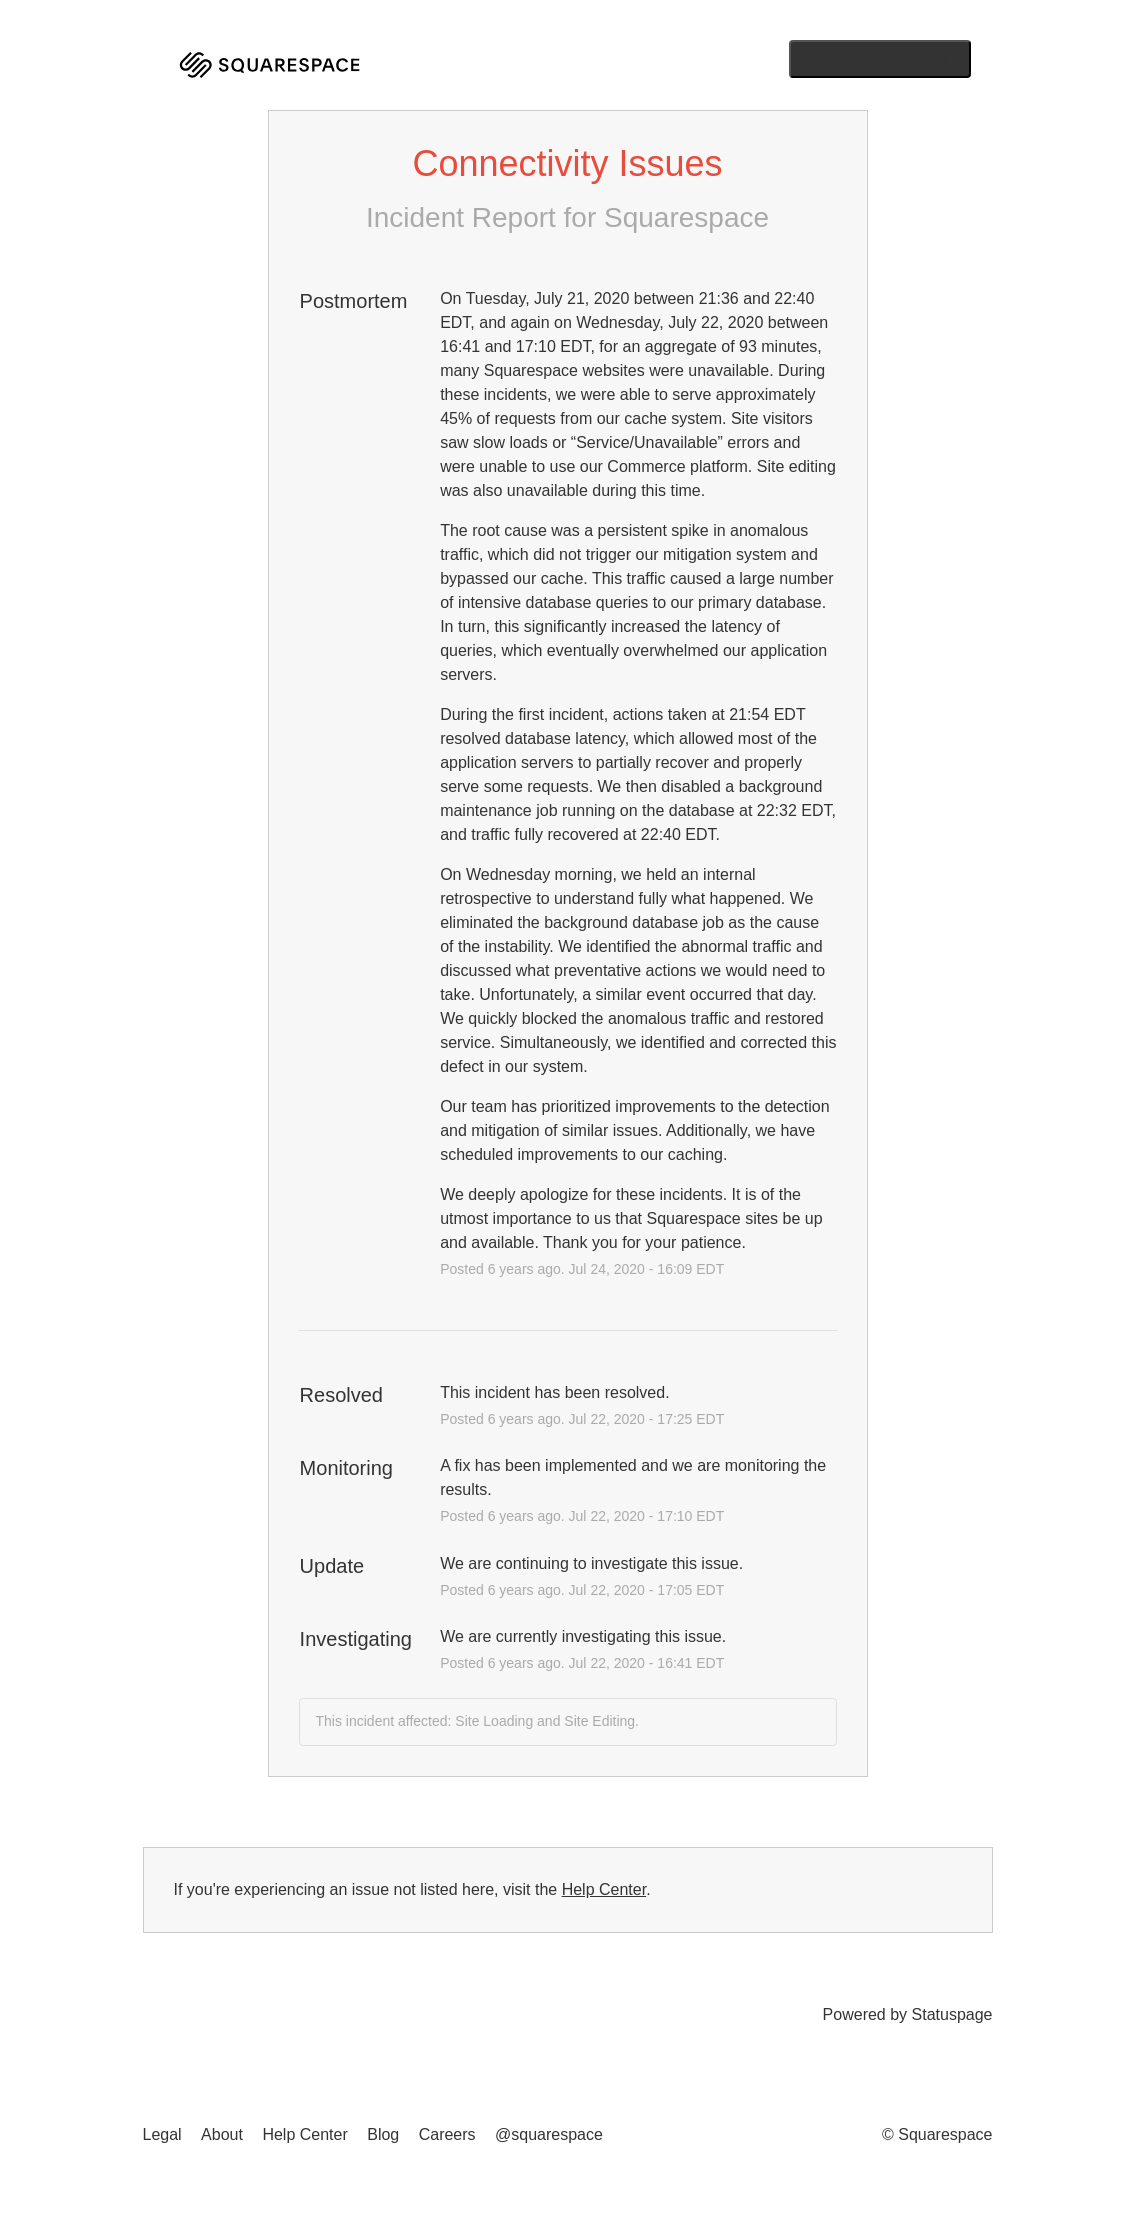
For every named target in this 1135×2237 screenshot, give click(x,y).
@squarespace (549, 2134)
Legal (162, 2134)
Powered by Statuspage (908, 2014)
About (222, 2134)
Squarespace (686, 217)
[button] (880, 59)
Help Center (604, 1889)
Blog (383, 2134)
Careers (447, 2134)
